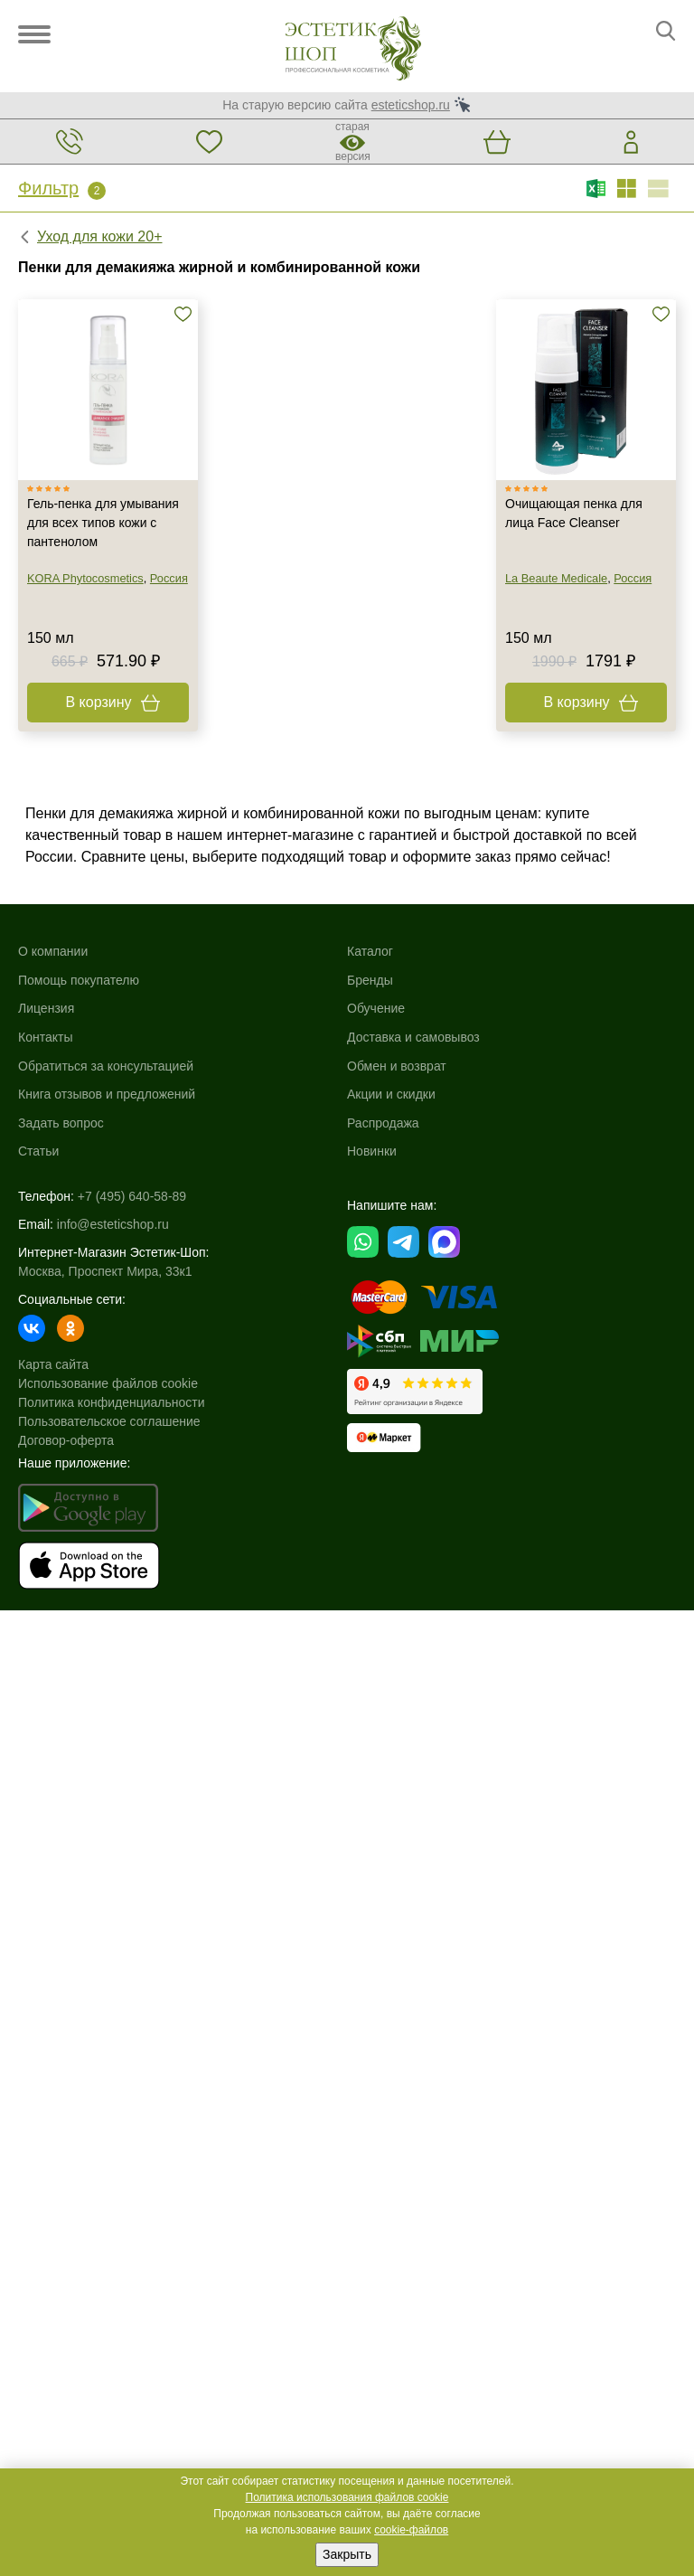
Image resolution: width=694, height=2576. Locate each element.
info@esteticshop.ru (113, 1224)
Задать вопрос (61, 1123)
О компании (53, 951)
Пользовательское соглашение (109, 1421)
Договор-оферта (66, 1440)
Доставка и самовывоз (413, 1037)
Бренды (370, 980)
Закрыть (347, 2554)
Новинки (372, 1151)
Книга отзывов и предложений (106, 1094)
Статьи (38, 1151)
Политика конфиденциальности (111, 1402)
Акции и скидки (391, 1094)
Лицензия (46, 1008)
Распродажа (383, 1123)
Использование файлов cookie (108, 1383)
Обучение (376, 1008)
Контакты (45, 1037)
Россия (169, 578)
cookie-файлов (411, 2530)
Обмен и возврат (396, 1066)
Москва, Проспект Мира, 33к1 (105, 1271)
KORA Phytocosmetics (85, 578)
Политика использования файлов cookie (347, 2497)
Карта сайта (53, 1364)
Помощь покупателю (78, 980)
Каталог (370, 951)
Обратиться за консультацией (105, 1066)
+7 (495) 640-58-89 (132, 1196)
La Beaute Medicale (556, 578)
